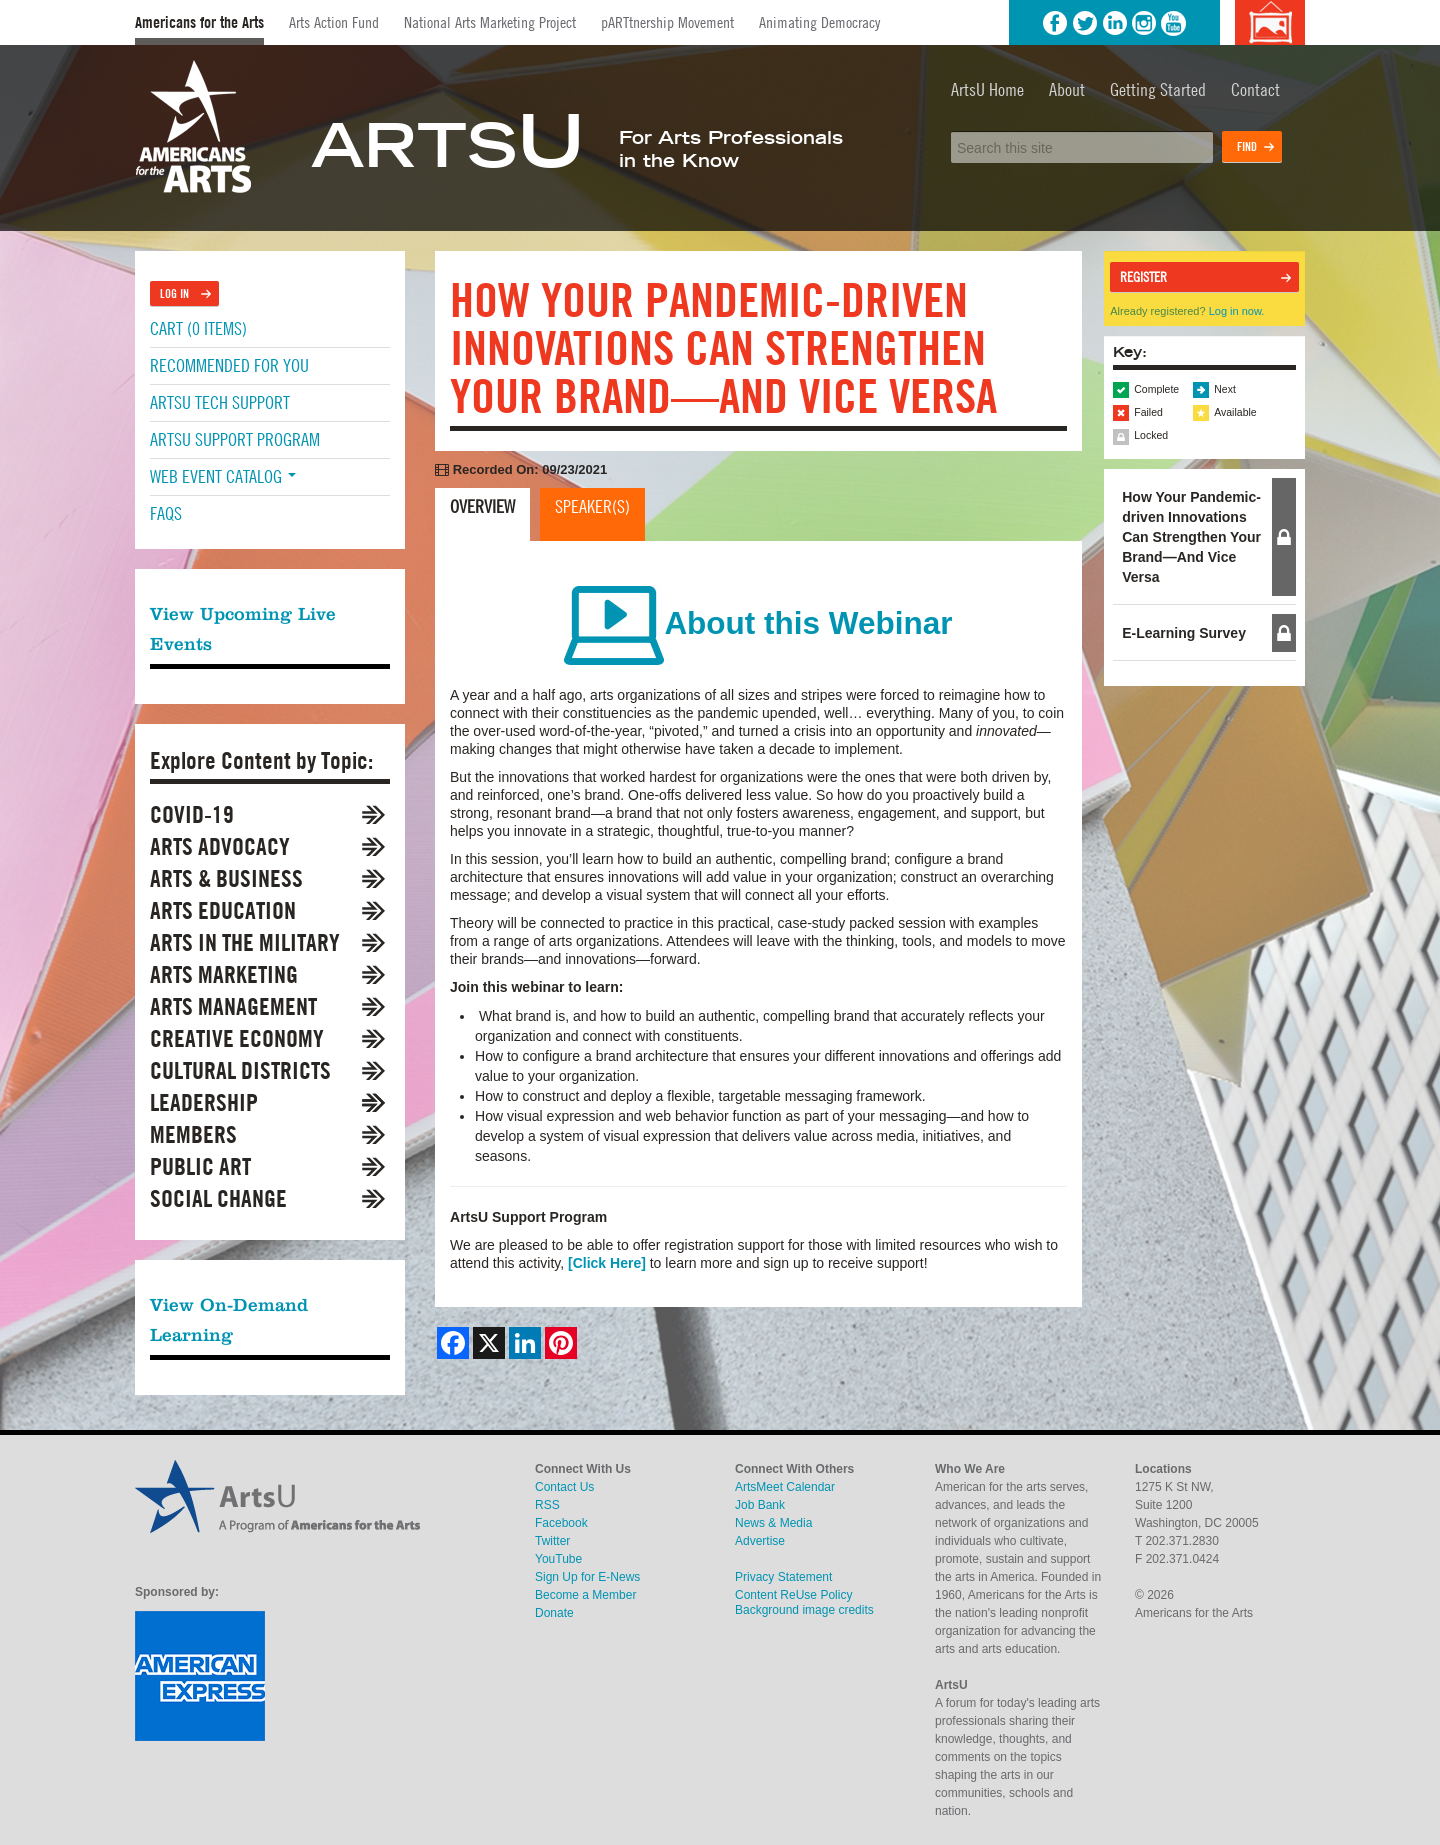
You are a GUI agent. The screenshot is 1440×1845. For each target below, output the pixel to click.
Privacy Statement (783, 1577)
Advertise (760, 1541)
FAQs (166, 513)
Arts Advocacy (220, 846)
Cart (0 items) (198, 328)
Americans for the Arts (199, 22)
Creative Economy (237, 1038)
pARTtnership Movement (667, 22)
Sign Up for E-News (587, 1577)
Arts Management (233, 1006)
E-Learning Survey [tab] (1184, 633)
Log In (174, 293)
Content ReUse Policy (793, 1595)
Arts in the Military (245, 942)
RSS (547, 1505)
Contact (1255, 89)
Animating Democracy (819, 22)
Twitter (1085, 23)
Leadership (204, 1102)
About (1067, 89)
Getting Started (1158, 89)
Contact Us (564, 1487)
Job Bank (760, 1505)
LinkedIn (1115, 23)
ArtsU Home (987, 89)
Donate (554, 1613)
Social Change (218, 1198)
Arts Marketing (224, 974)
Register (1143, 277)
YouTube (1174, 23)
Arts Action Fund (334, 22)
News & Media (773, 1523)
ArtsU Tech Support (220, 402)
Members (193, 1134)
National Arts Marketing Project (490, 22)
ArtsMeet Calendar (785, 1487)
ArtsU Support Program (235, 439)
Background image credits (1269, 22)
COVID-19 (192, 814)
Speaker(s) (592, 506)
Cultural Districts (240, 1070)
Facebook (1055, 23)
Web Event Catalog (223, 476)
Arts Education (223, 910)
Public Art (200, 1166)
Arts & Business (226, 878)
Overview (482, 506)
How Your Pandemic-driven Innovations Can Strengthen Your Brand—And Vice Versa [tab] (1191, 537)
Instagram (1144, 23)
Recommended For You (229, 365)
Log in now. (1237, 311)
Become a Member (585, 1595)
